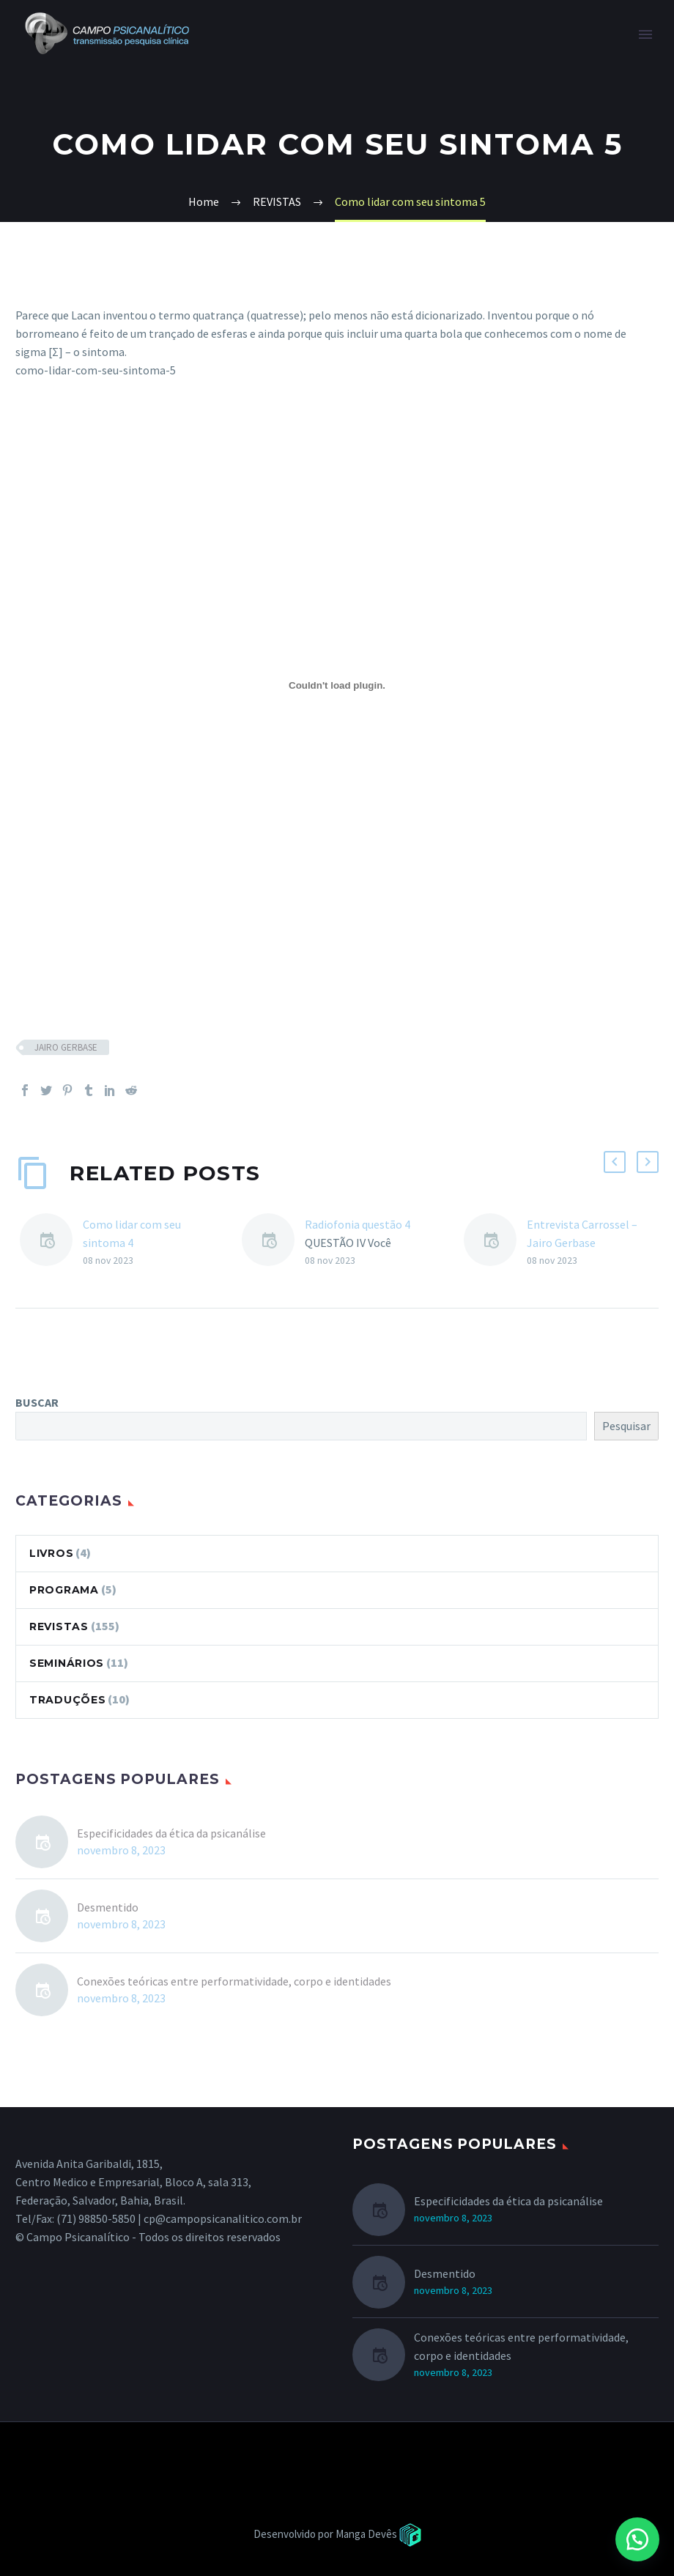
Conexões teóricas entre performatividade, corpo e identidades (234, 1981)
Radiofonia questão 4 (357, 1224)
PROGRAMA (64, 1589)
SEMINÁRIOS (66, 1663)
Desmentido (107, 1907)
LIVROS (51, 1553)
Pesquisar (626, 1425)
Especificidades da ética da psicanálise (171, 1833)
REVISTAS (59, 1626)
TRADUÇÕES (67, 1699)
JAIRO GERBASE (65, 1047)
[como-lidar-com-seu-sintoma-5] (337, 686)
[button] (637, 2539)
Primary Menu (645, 34)
